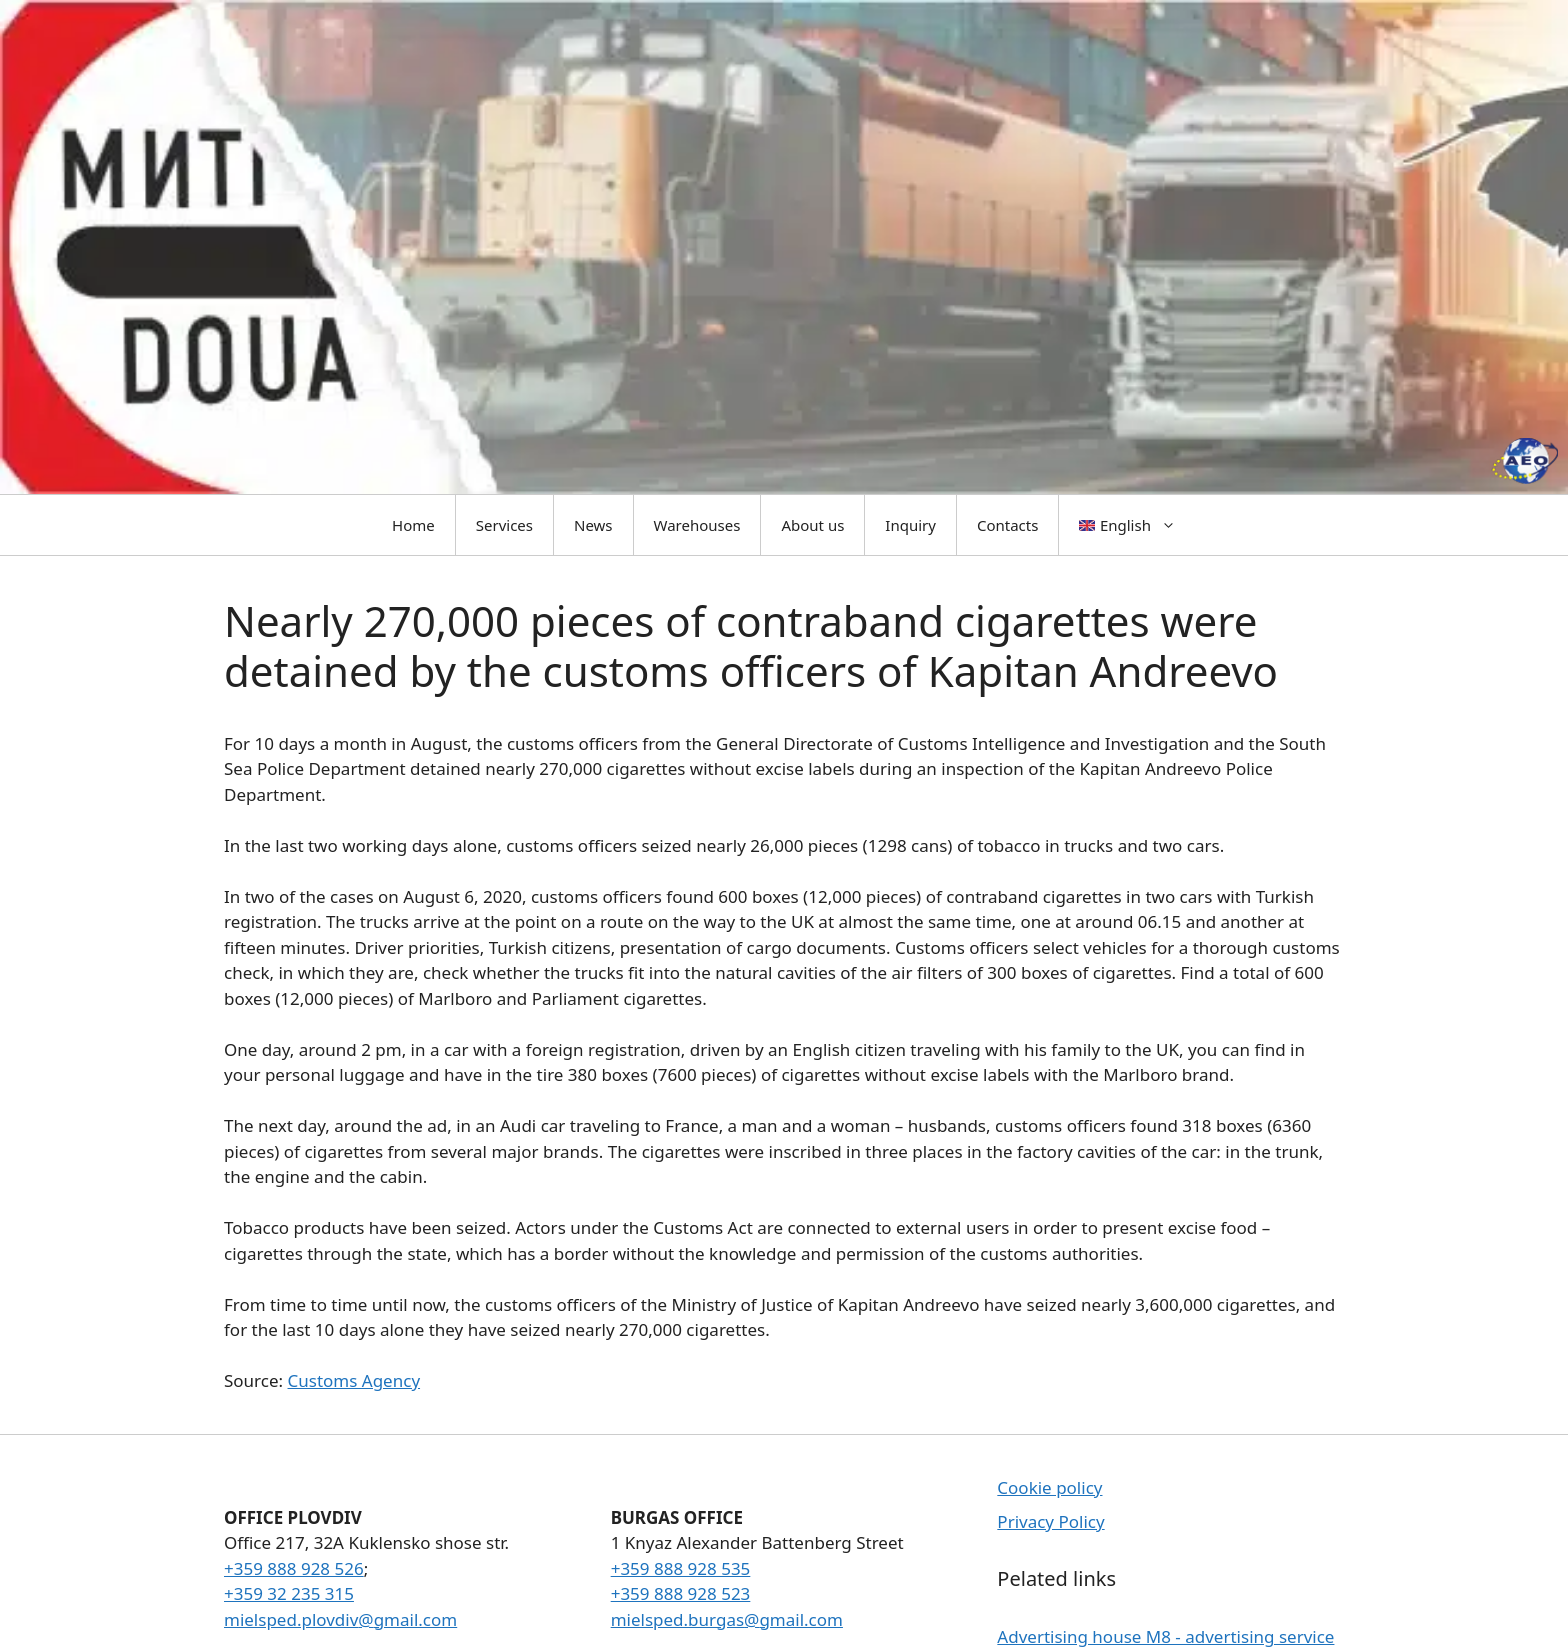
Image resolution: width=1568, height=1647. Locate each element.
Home (413, 525)
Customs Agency (354, 1380)
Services (504, 525)
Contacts (1007, 525)
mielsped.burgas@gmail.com (727, 1619)
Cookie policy (1049, 1487)
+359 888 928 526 (294, 1568)
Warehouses (697, 525)
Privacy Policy (1050, 1521)
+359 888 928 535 (681, 1568)
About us (812, 525)
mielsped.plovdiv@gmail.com (340, 1619)
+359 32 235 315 (289, 1593)
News (593, 525)
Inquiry (910, 525)
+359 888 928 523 (681, 1593)
